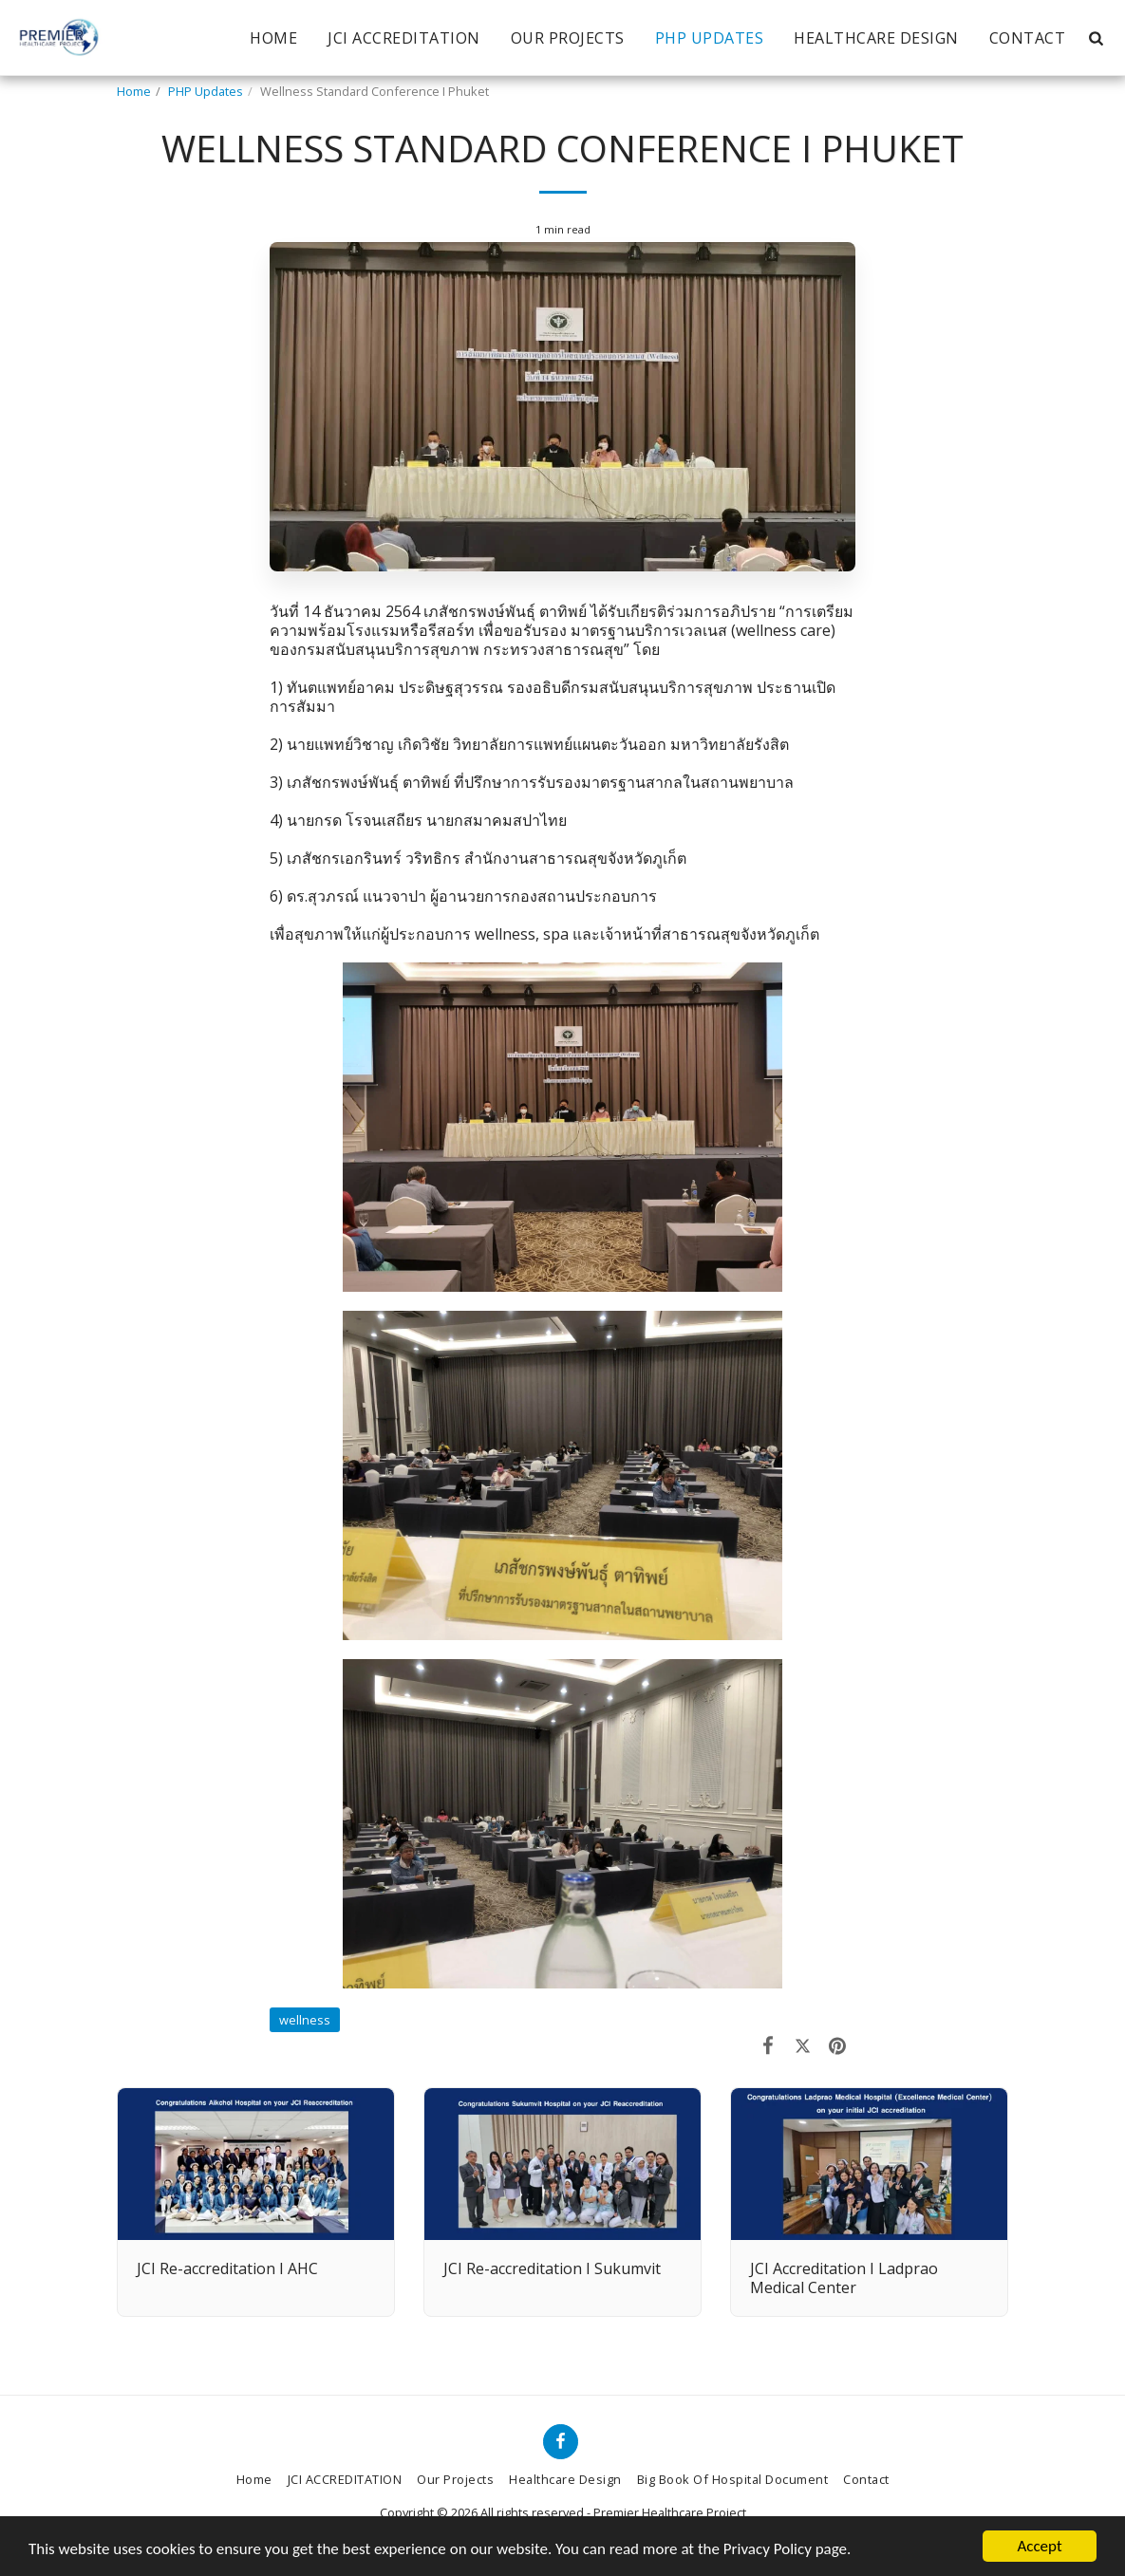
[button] (1095, 38)
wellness (304, 2019)
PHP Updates (205, 91)
